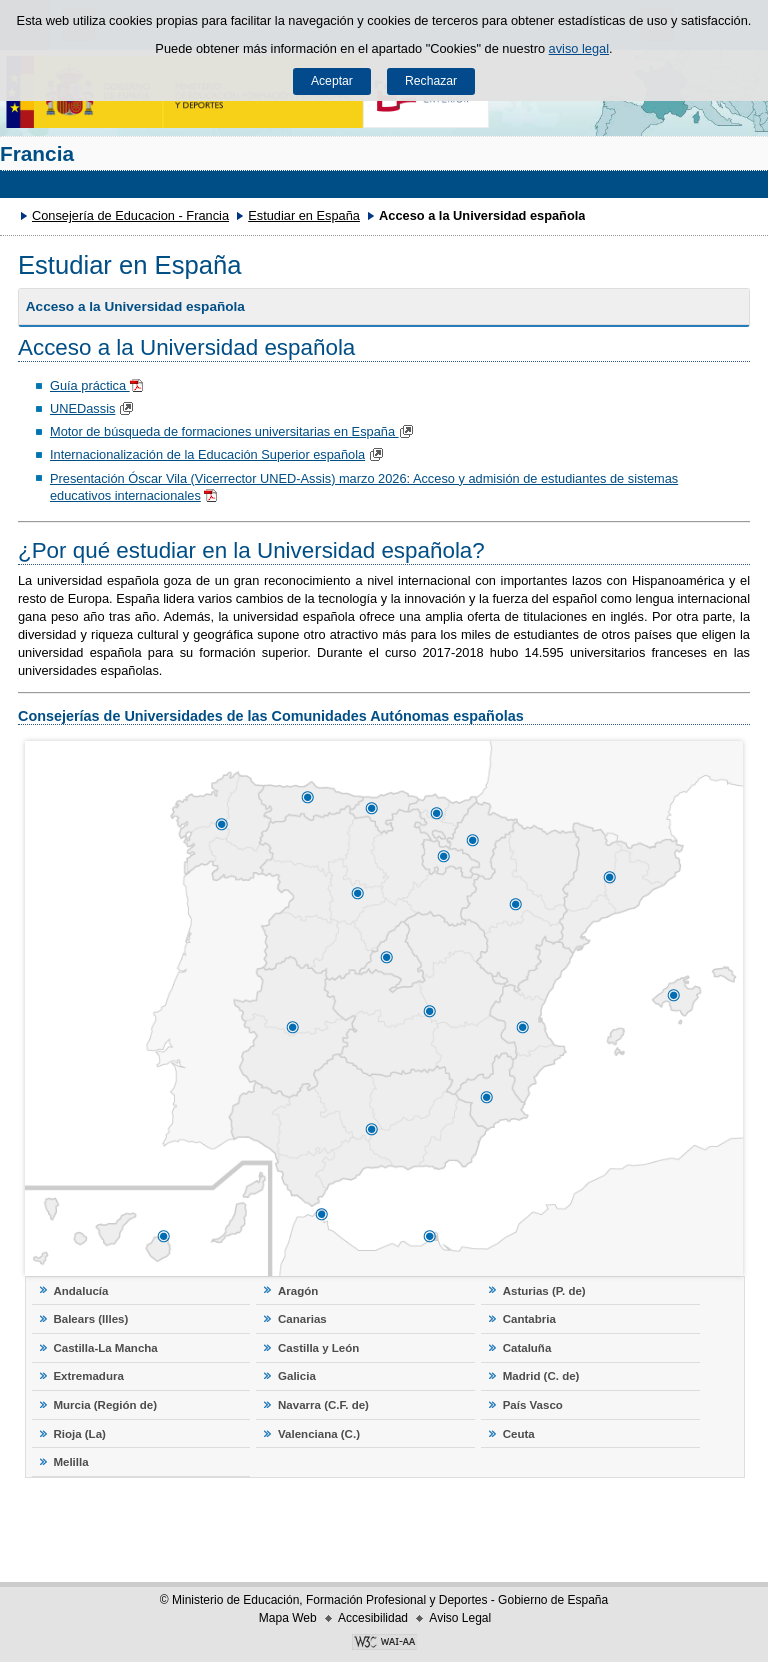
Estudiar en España (304, 215)
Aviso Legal (460, 1618)
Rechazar (431, 81)
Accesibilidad (373, 1618)
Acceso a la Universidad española (135, 306)
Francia (37, 153)
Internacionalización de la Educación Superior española (207, 454)
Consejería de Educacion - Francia (130, 215)
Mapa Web (288, 1618)
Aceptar (332, 81)
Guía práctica (90, 385)
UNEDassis (82, 408)
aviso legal (579, 48)
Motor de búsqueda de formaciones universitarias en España (234, 431)
